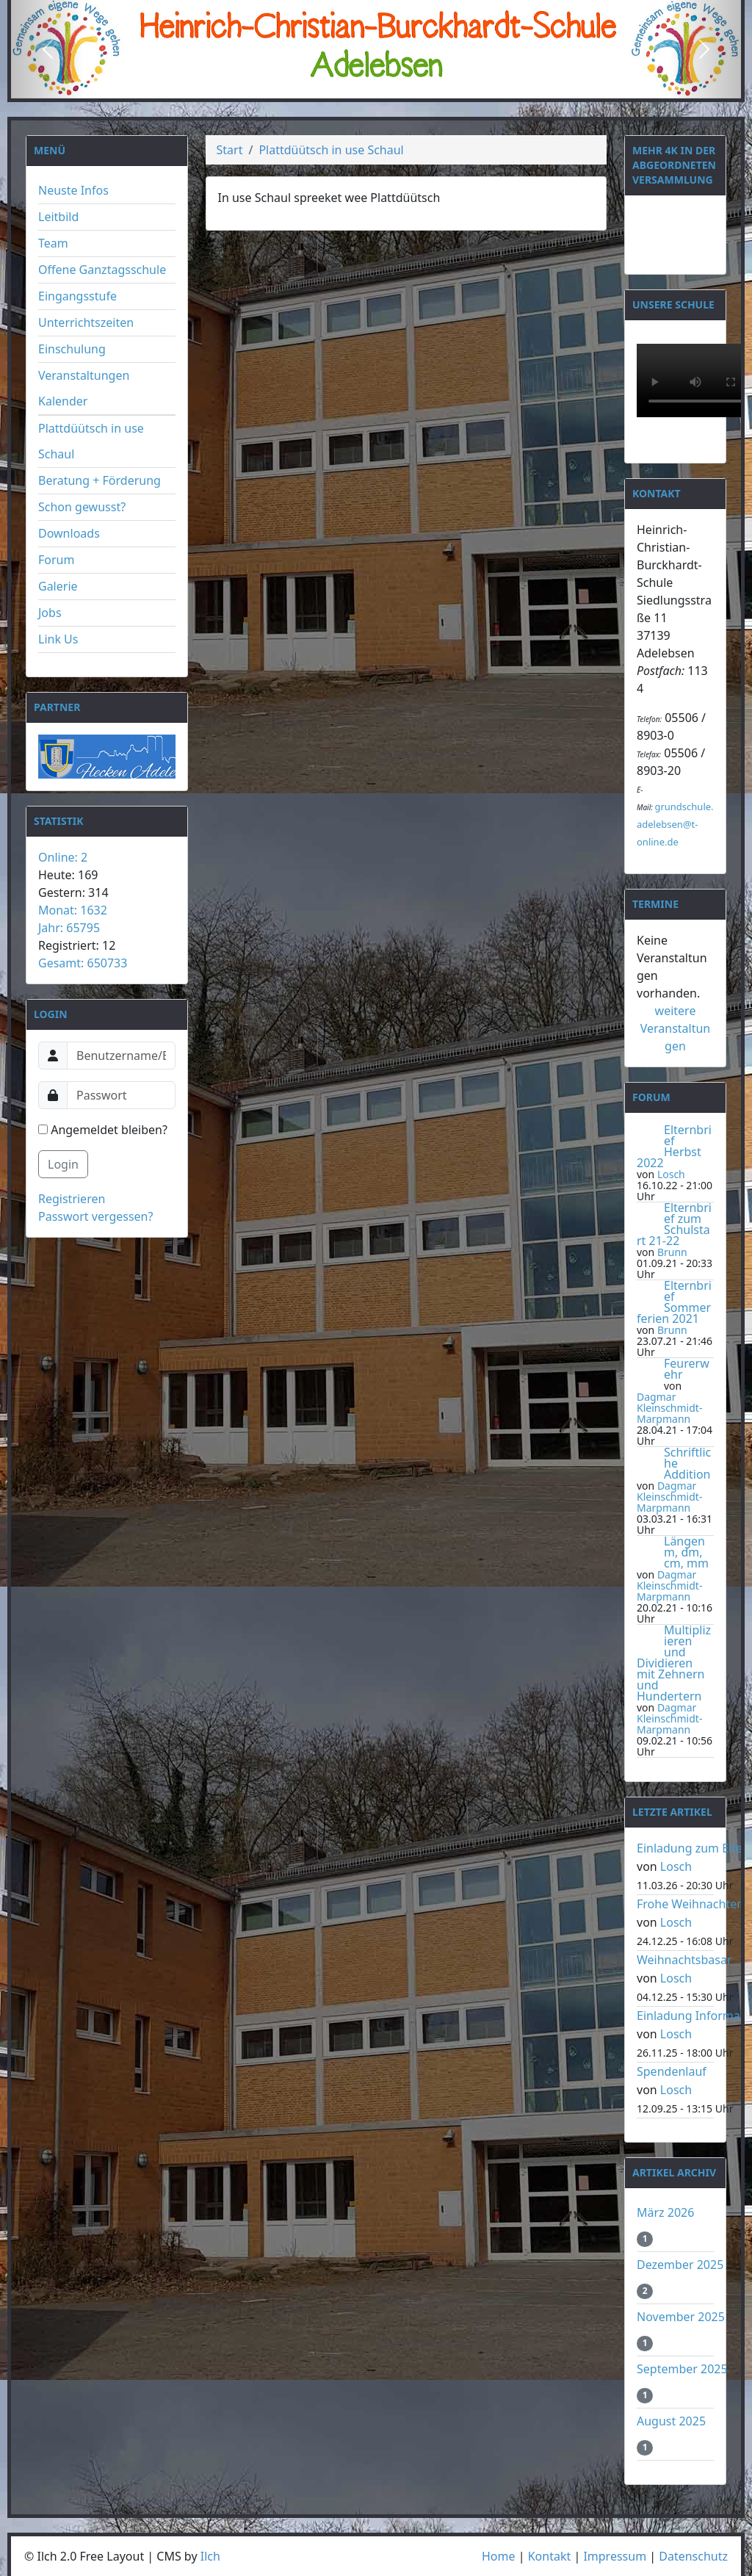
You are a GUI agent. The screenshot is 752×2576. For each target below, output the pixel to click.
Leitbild (58, 217)
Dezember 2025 (680, 2264)
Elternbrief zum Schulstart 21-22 (674, 1224)
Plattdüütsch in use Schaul (330, 150)
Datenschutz (693, 2556)
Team (53, 243)
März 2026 (665, 2212)
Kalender (62, 401)
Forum (56, 560)
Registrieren (71, 1199)
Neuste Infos (73, 190)
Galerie (58, 586)
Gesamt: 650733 (82, 963)
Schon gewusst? (82, 507)
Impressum (614, 2556)
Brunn (672, 1252)
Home (499, 2556)
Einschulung (72, 349)
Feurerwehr (686, 1368)
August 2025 (671, 2421)
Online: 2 (62, 857)
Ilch (210, 2556)
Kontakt (549, 2556)
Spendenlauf (671, 2071)
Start (230, 150)
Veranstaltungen (83, 375)
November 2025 (681, 2317)
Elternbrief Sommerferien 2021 (674, 1302)
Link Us (58, 639)
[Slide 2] (376, 86)
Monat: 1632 (72, 910)
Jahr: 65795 (69, 928)
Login (63, 1164)
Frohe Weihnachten (690, 1904)
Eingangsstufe (77, 296)
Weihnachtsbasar (684, 1960)
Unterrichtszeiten (86, 322)
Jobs (50, 613)
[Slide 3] (402, 86)
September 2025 (682, 2369)
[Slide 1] (350, 86)
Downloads (69, 533)
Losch (671, 1174)
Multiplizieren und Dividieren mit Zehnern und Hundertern (674, 1663)
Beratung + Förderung (99, 480)
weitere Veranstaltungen (675, 1028)
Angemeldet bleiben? (102, 1130)
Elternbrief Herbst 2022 (674, 1146)
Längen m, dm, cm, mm (686, 1552)
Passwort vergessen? (95, 1216)
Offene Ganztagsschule (102, 269)
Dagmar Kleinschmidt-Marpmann (669, 1408)
